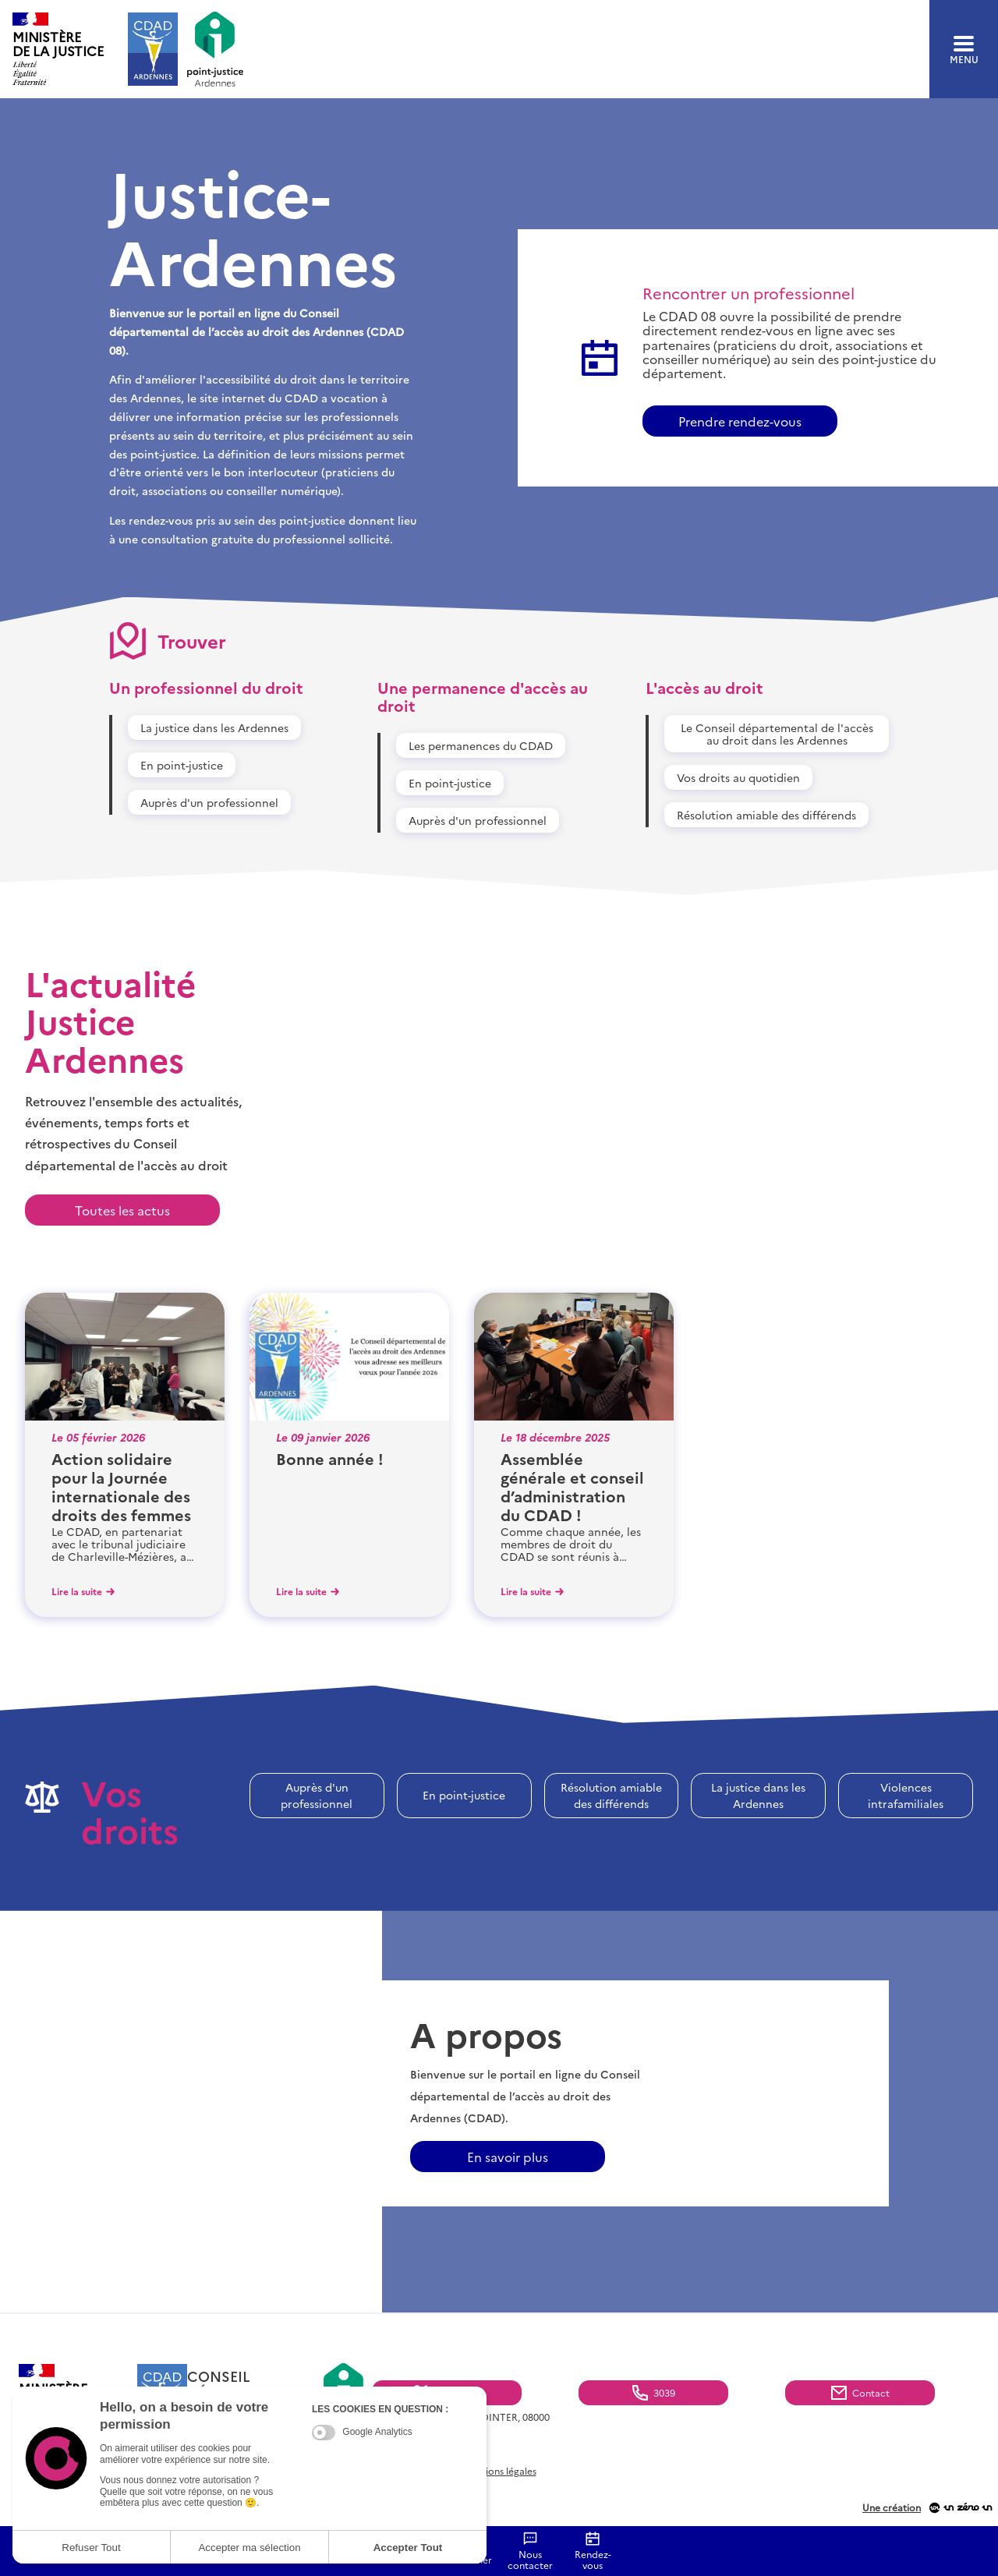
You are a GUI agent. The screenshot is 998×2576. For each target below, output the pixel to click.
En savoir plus (507, 2156)
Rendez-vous (593, 2560)
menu (964, 49)
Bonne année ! (330, 1458)
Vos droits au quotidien (738, 777)
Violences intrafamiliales (905, 1795)
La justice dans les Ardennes (214, 727)
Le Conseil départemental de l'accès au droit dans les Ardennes (777, 734)
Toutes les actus (122, 1210)
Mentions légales (499, 2470)
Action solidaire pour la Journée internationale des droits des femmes (121, 1486)
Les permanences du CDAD (481, 745)
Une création (891, 2508)
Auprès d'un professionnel (209, 802)
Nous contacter (530, 2560)
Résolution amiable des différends (766, 815)
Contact (871, 2392)
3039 (664, 2392)
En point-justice (181, 765)
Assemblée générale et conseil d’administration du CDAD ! (572, 1486)
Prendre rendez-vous (740, 421)
